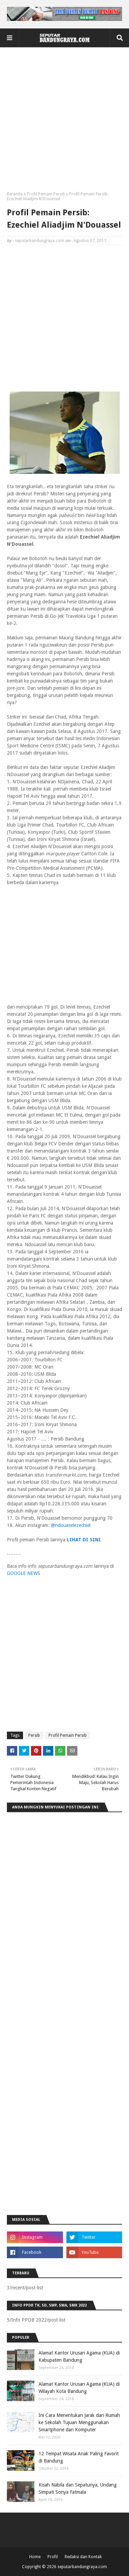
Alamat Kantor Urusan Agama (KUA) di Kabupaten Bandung (79, 2356)
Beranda (15, 194)
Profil (52, 2556)
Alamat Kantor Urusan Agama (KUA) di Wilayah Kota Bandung (79, 2387)
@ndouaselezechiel (70, 1525)
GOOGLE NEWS (23, 1573)
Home (35, 2556)
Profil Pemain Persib (46, 194)
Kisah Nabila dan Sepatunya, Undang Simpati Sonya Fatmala (78, 2488)
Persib (34, 1735)
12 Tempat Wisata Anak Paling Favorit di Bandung (79, 2457)
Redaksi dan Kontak (83, 2556)
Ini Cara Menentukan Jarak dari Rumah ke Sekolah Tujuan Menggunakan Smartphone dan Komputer (79, 2422)
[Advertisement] (64, 122)
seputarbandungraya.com (39, 240)
